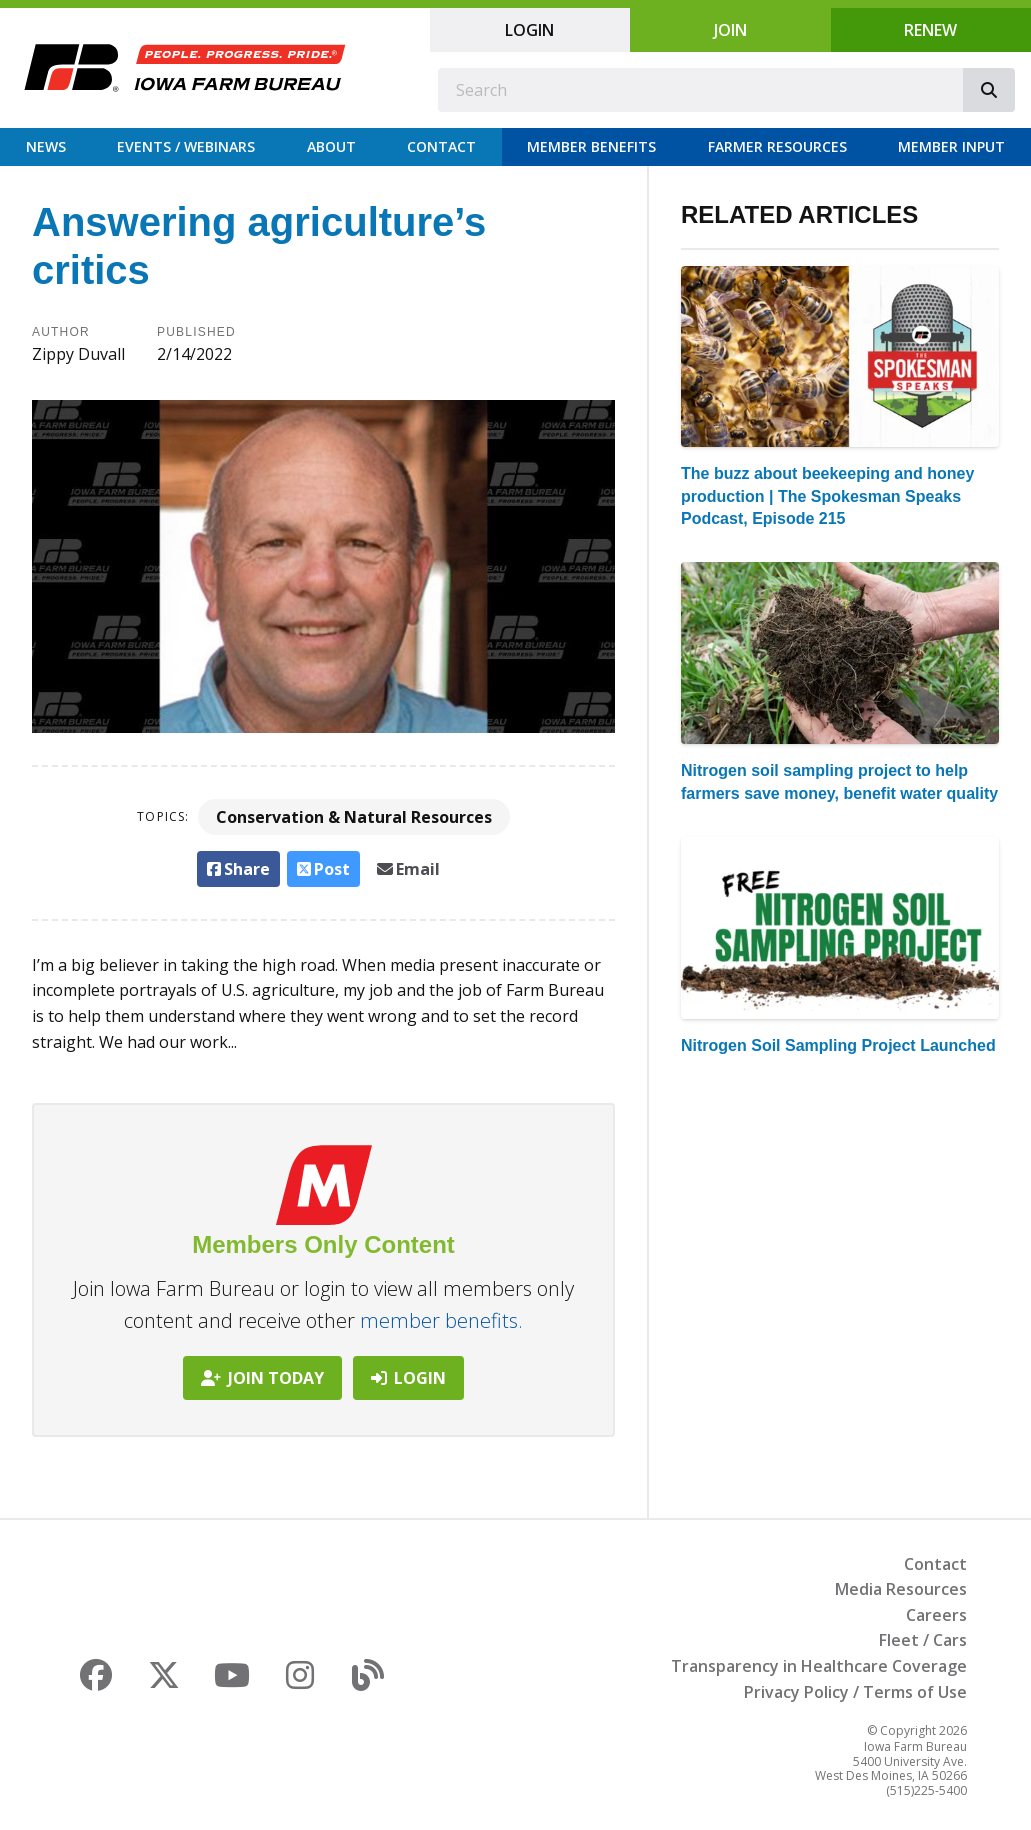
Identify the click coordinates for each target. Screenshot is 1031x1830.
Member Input (951, 146)
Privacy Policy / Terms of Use (855, 1692)
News (46, 146)
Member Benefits (591, 146)
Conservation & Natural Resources (354, 817)
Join (730, 30)
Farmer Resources (777, 146)
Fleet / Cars (923, 1640)
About (331, 146)
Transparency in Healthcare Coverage (819, 1666)
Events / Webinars (186, 146)
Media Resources (901, 1589)
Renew (930, 30)
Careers (936, 1615)
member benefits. (441, 1320)
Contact (441, 146)
